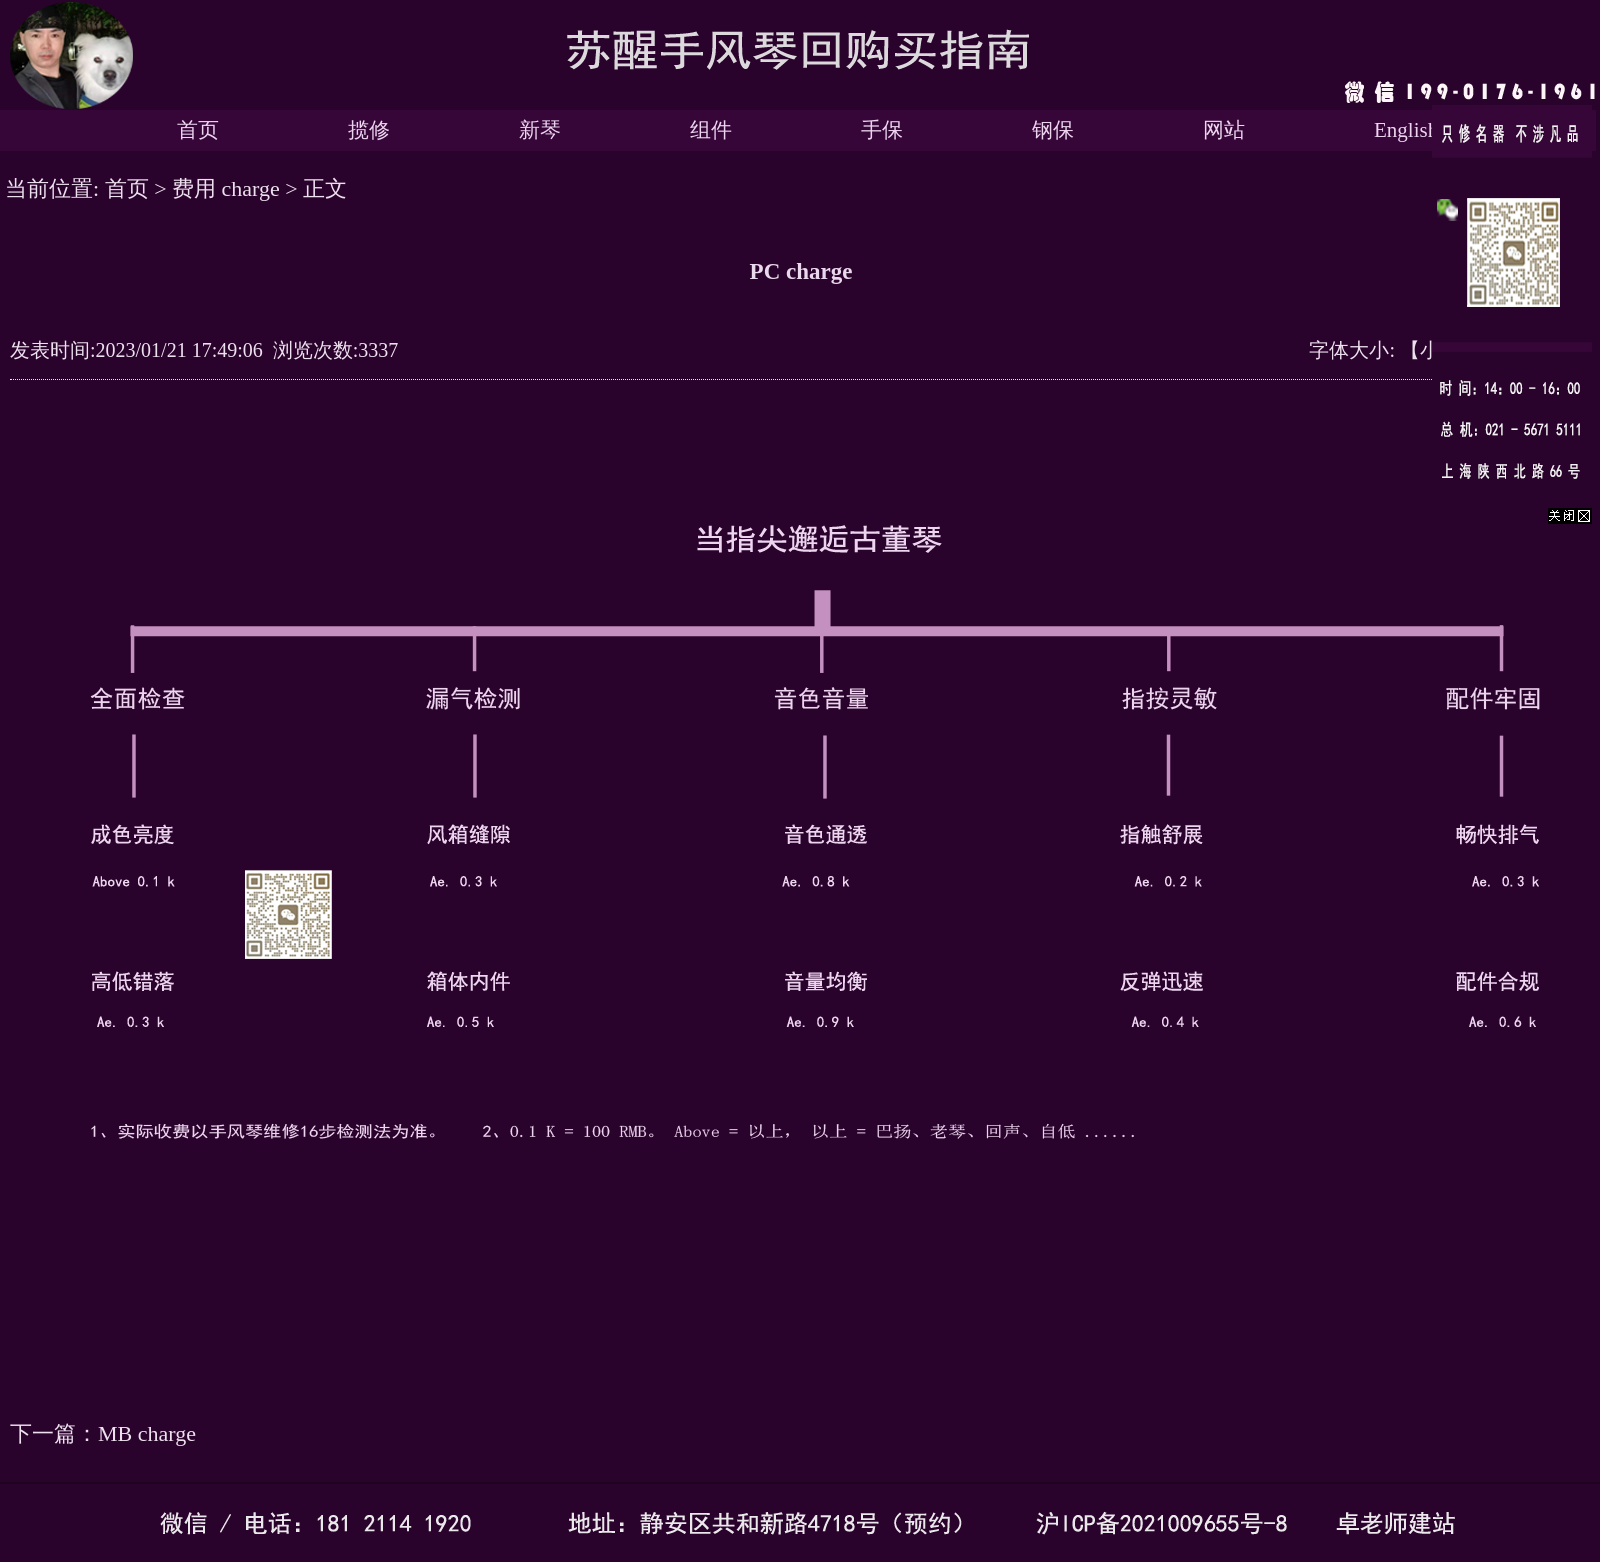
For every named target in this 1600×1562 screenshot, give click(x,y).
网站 (1224, 130)
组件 (711, 130)
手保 (882, 130)
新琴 (540, 130)
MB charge (147, 1433)
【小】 (1430, 350)
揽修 (369, 130)
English (1406, 130)
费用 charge (226, 188)
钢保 (1053, 130)
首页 (198, 130)
